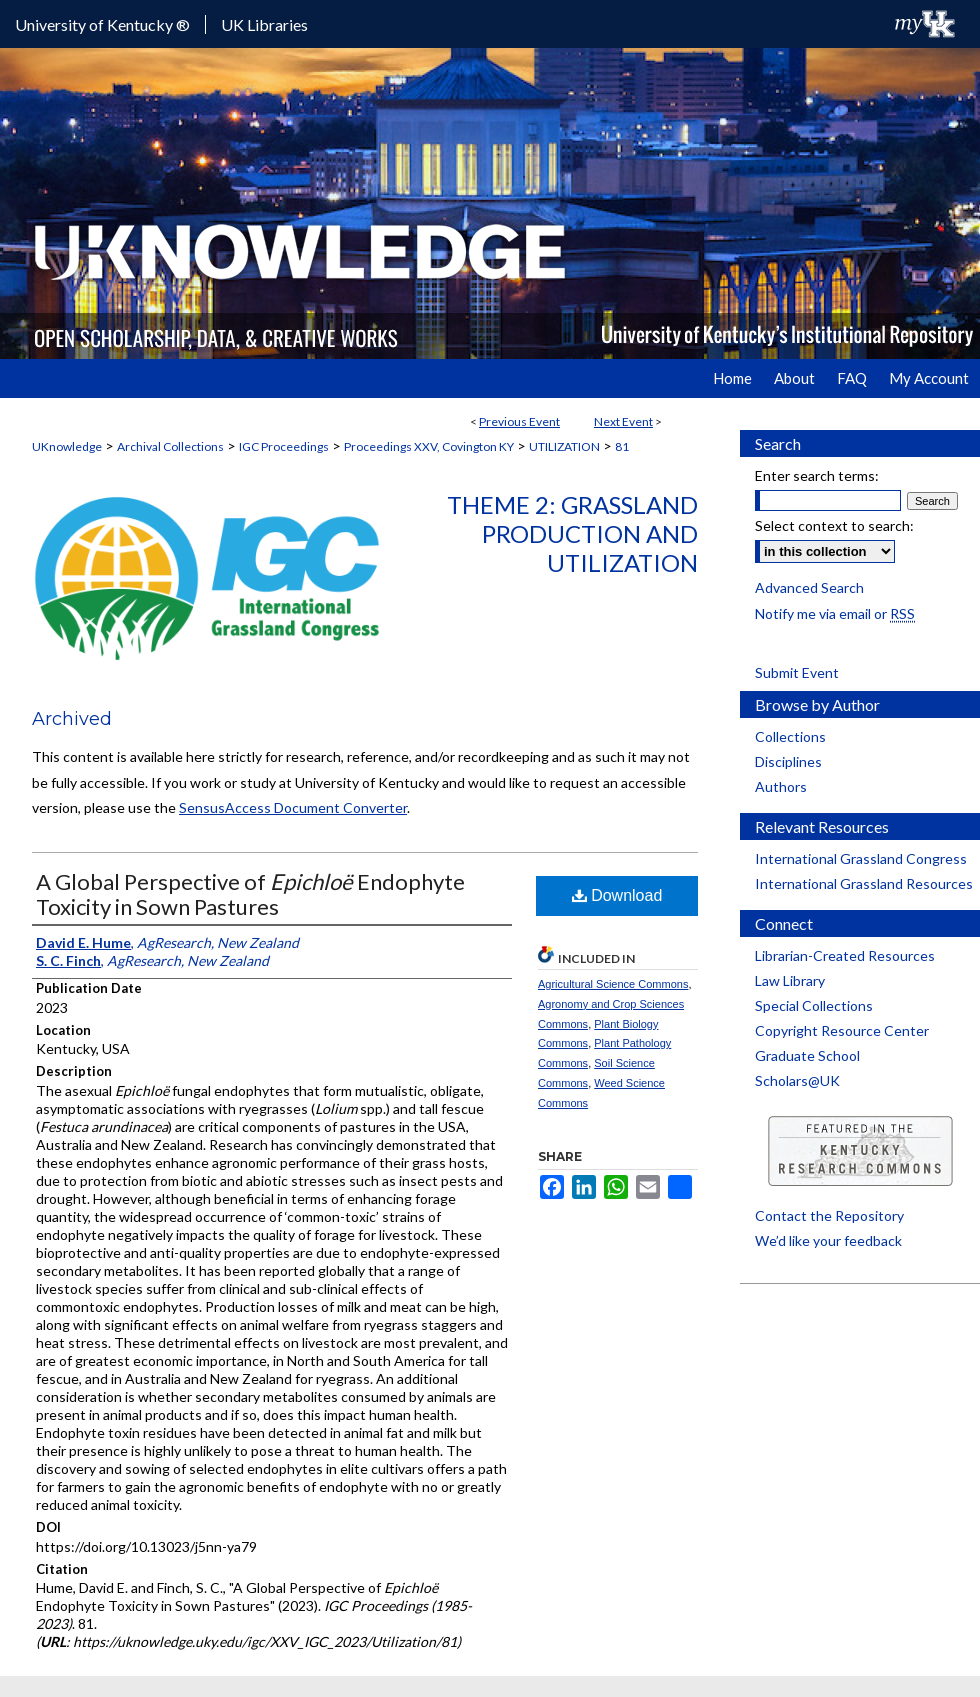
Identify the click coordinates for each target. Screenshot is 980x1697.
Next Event (623, 421)
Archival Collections (170, 446)
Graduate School (807, 1055)
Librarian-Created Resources (845, 955)
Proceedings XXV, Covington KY (429, 446)
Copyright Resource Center (842, 1030)
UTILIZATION (564, 446)
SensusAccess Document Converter (293, 807)
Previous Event (519, 421)
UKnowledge (67, 446)
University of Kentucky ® (102, 24)
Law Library (790, 980)
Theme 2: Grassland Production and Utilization (572, 533)
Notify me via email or (835, 613)
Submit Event (797, 672)
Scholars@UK (797, 1080)
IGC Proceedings (284, 446)
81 (622, 446)
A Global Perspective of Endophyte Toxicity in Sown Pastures (250, 894)
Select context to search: (834, 525)
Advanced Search (809, 587)
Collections (790, 736)
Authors (781, 786)
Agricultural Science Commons (613, 984)
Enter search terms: (817, 475)
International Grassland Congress (861, 858)
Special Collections (814, 1005)
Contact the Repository (829, 1215)
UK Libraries (264, 24)
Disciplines (788, 761)
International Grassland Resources (864, 883)
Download (617, 895)
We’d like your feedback (828, 1240)
